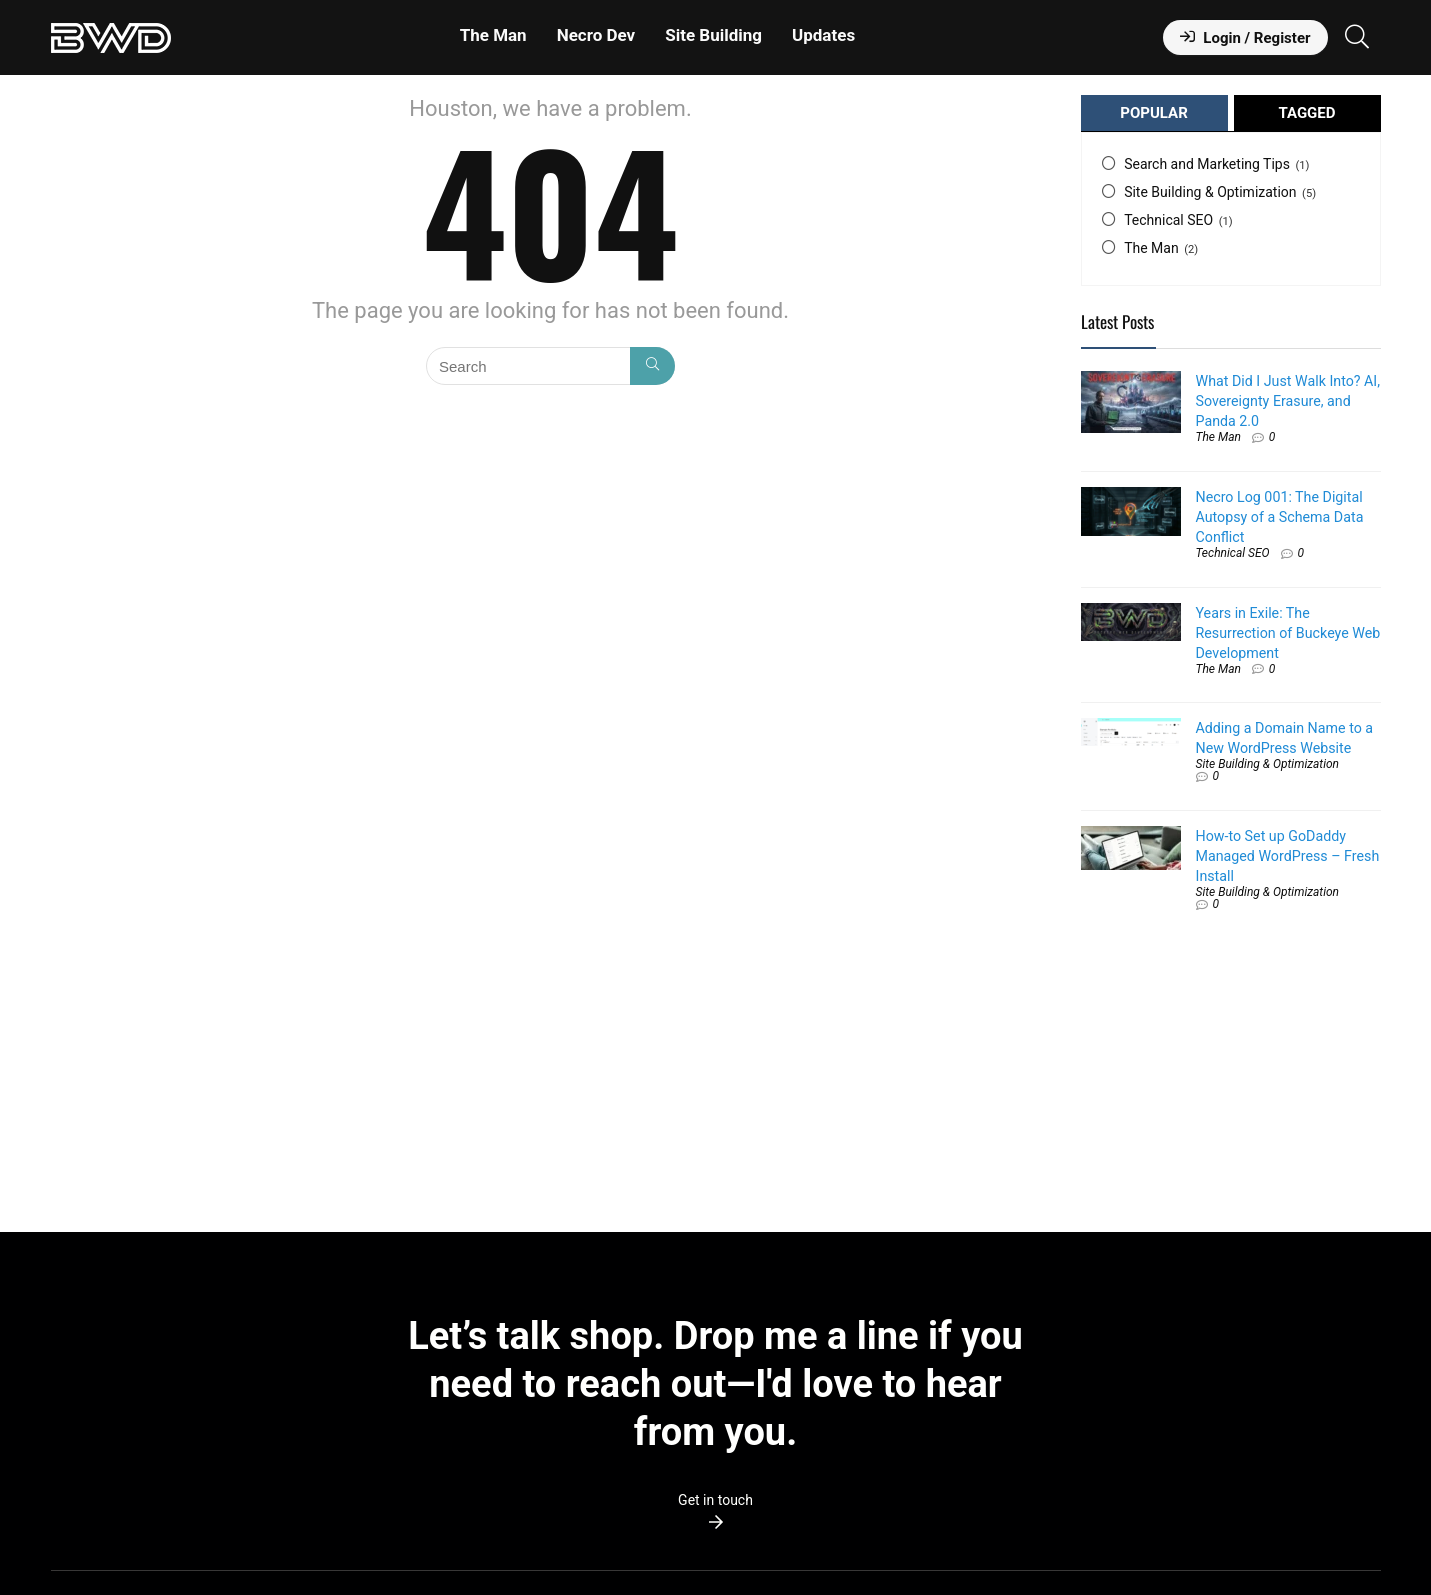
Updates (823, 35)
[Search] (652, 366)
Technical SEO (1168, 220)
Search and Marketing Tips (1207, 164)
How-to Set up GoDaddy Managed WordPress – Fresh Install (1288, 856)
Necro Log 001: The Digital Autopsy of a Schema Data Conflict (1280, 517)
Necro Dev (596, 35)
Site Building (713, 35)
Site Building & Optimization (1210, 192)
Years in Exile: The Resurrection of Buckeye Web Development (1288, 633)
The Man (493, 35)
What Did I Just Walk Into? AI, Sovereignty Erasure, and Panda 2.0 (1288, 401)
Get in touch (715, 1500)
